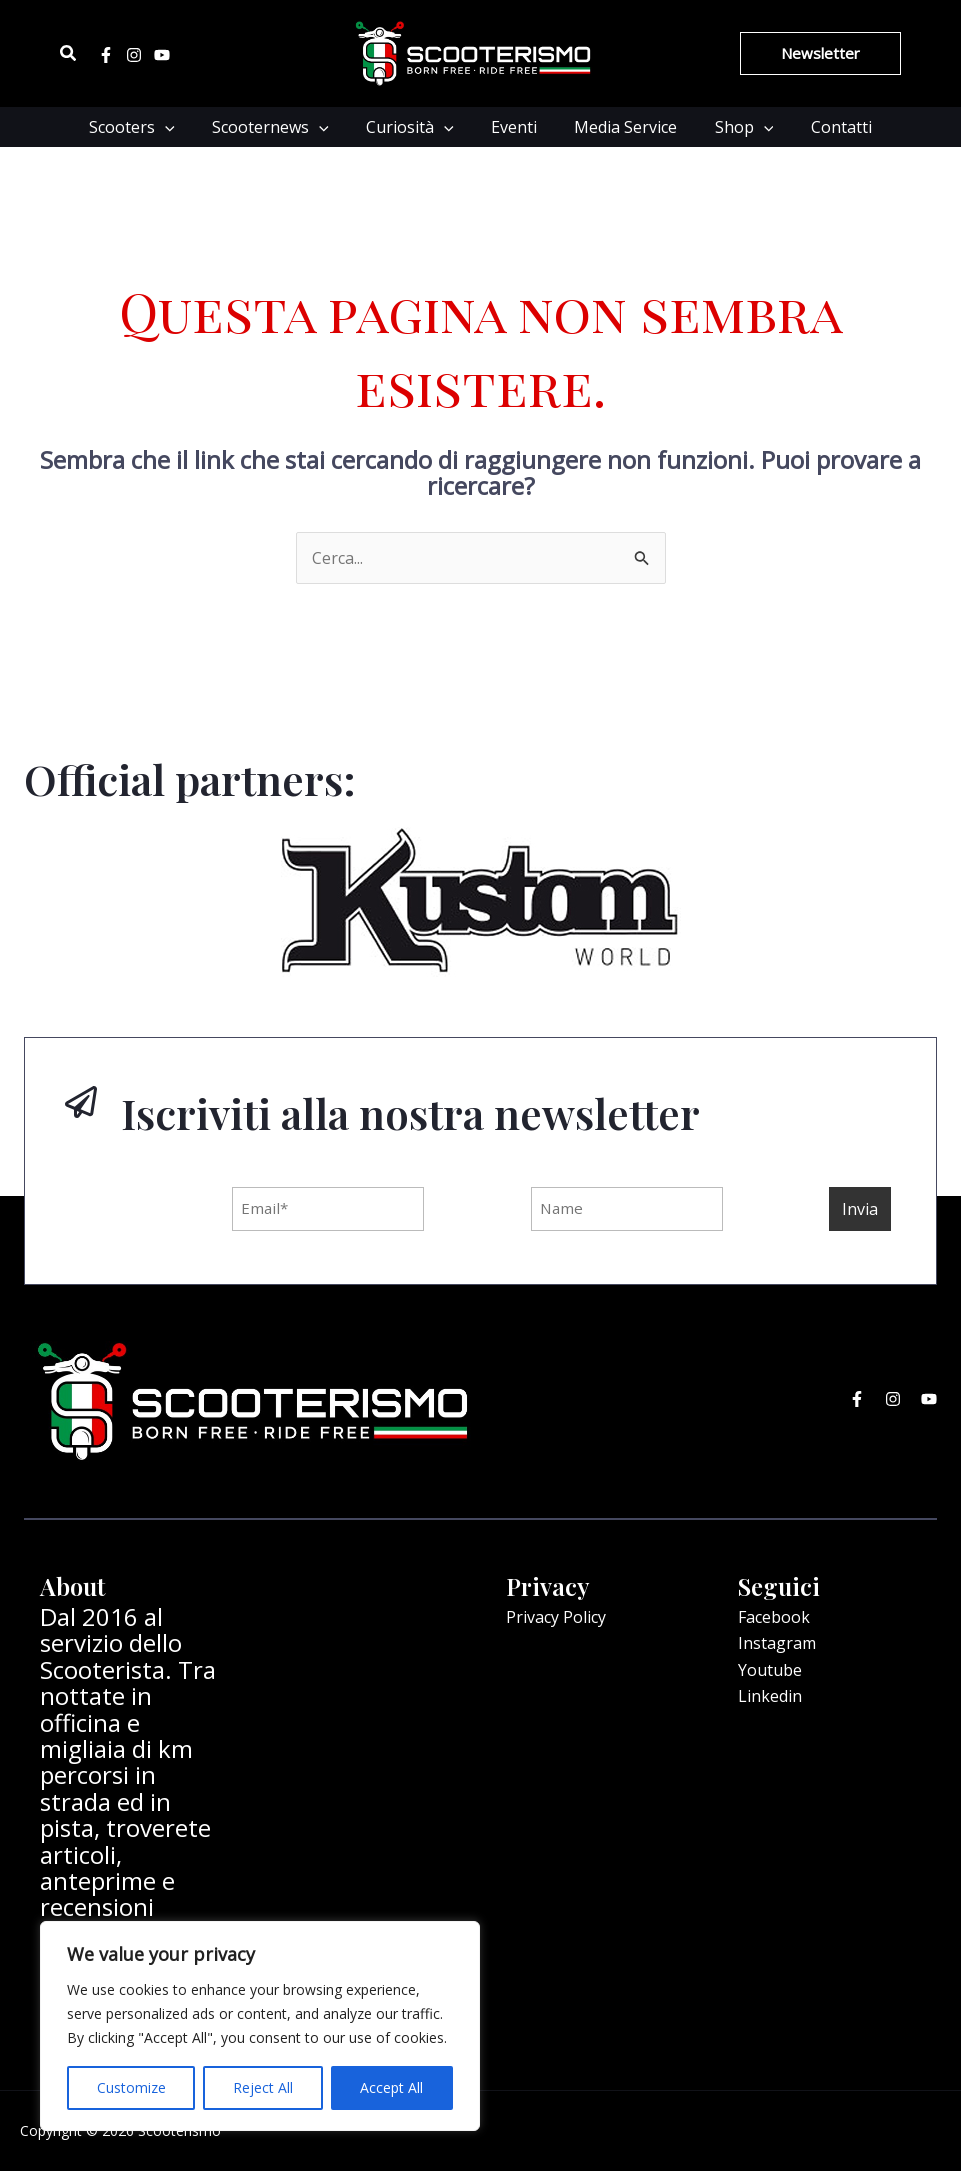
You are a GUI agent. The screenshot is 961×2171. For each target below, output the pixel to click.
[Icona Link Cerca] (69, 54)
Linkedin (770, 1696)
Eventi (514, 127)
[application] (181, 127)
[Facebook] (106, 55)
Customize (131, 2087)
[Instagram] (134, 55)
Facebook (774, 1617)
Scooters (148, 127)
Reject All (263, 2087)
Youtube (770, 1670)
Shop (733, 127)
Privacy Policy (556, 1617)
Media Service (620, 127)
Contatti (825, 127)
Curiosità (416, 127)
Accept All (391, 2087)
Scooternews (281, 127)
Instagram (777, 1643)
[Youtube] (162, 55)
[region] (260, 2026)
